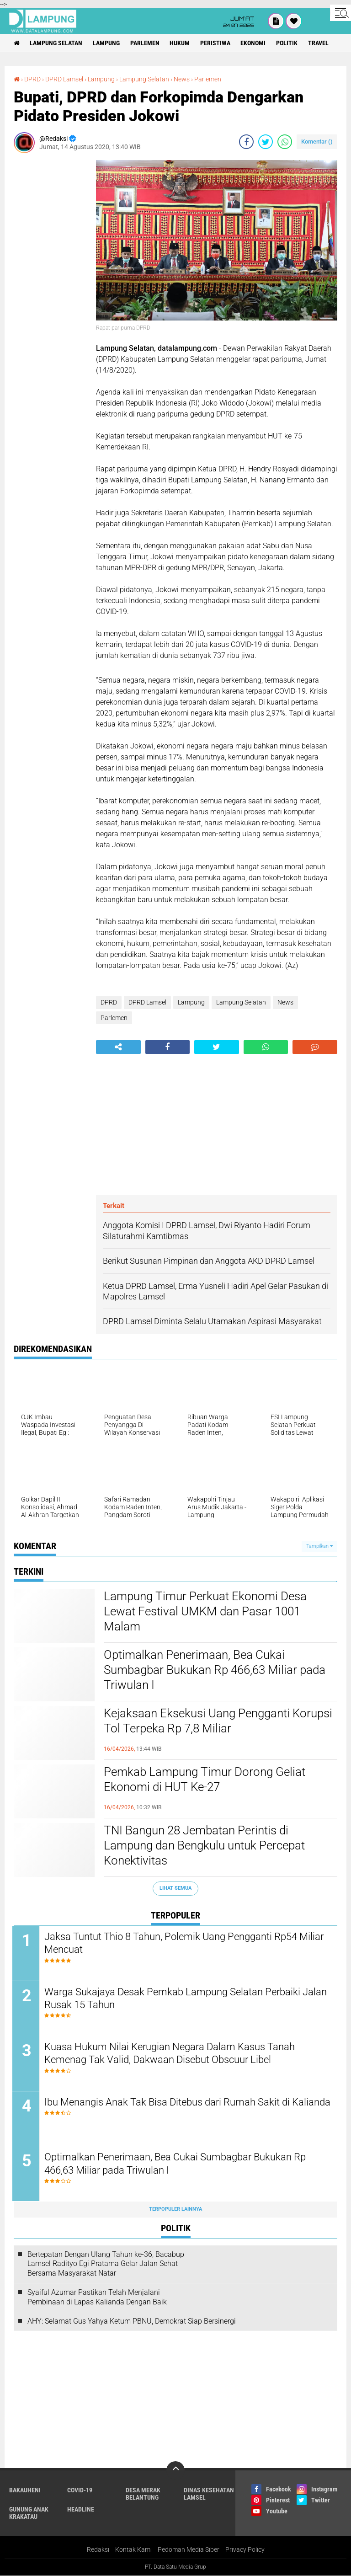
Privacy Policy (245, 2550)
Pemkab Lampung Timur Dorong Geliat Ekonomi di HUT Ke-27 (204, 1779)
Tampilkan (319, 1546)
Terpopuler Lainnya (175, 2210)
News (182, 79)
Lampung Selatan (56, 43)
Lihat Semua (175, 1888)
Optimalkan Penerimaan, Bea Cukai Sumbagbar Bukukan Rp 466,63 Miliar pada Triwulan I (214, 1670)
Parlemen (145, 43)
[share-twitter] (265, 141)
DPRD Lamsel (64, 79)
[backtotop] (175, 2471)
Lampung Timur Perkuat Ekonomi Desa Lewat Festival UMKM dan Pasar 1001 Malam (205, 1611)
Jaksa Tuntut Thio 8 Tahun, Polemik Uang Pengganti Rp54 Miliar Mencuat (185, 1943)
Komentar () (317, 141)
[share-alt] (118, 1047)
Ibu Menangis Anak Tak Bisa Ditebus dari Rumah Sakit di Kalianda (168, 2109)
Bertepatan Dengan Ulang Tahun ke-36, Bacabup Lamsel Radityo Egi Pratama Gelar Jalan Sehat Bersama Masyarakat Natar (105, 2264)
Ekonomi (254, 43)
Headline (80, 2510)
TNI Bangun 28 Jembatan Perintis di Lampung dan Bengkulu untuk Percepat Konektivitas (204, 1845)
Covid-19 (79, 2491)
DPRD (32, 79)
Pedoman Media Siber (188, 2550)
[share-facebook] (246, 141)
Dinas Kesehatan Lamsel (209, 2494)
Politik (288, 43)
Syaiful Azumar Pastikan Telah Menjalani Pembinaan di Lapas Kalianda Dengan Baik (97, 2298)
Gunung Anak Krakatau (28, 2514)
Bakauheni (25, 2491)
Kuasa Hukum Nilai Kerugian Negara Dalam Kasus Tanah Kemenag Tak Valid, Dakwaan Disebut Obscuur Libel (171, 2054)
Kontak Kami (133, 2550)
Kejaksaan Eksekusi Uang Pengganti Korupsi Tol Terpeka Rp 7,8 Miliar (218, 1721)
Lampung (106, 43)
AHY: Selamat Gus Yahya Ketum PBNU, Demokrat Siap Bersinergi (131, 2321)
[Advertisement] (50, 297)
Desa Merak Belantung (143, 2494)
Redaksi (98, 2550)
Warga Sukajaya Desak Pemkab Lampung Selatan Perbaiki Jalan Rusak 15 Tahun (187, 1998)
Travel (319, 43)
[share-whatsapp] (284, 141)
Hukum (180, 43)
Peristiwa (216, 43)
